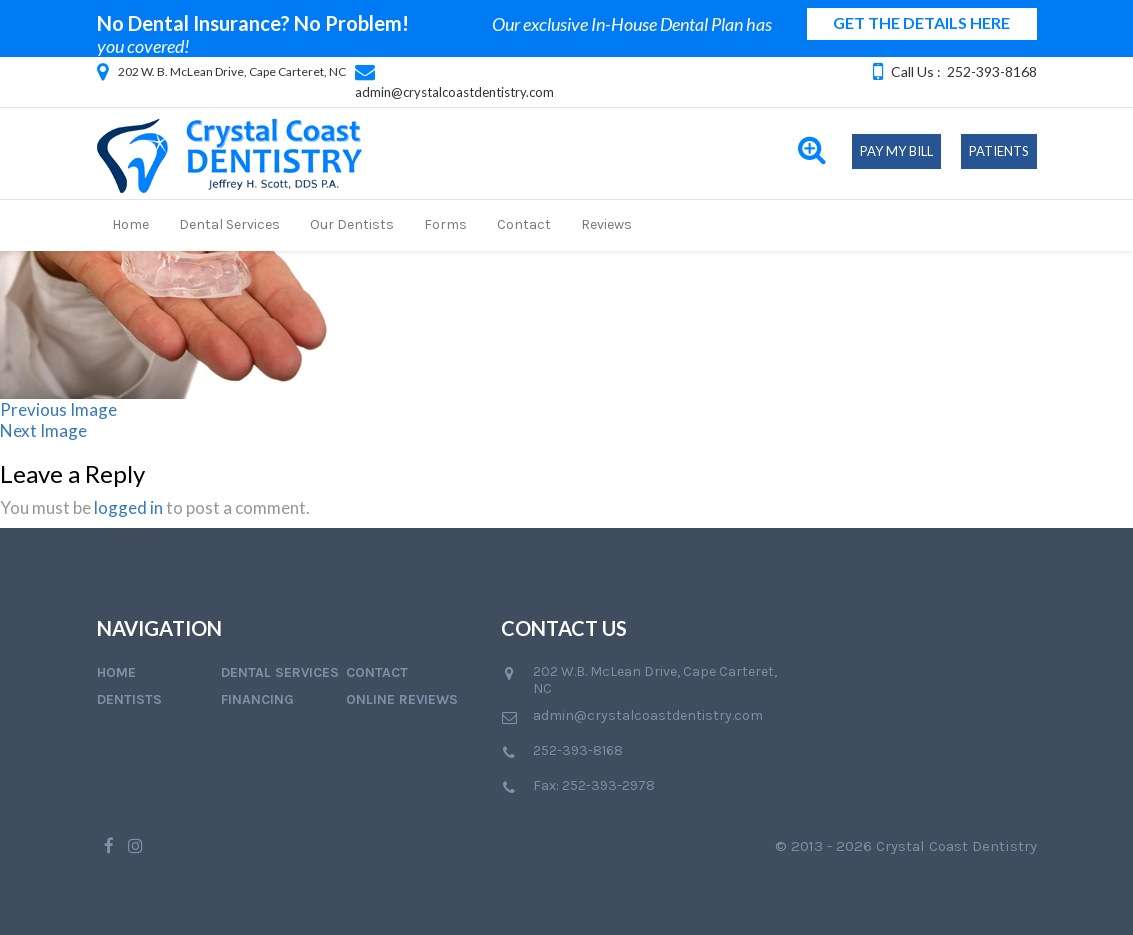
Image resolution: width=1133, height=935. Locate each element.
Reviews (606, 224)
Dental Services (229, 224)
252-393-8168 (992, 71)
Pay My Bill (896, 151)
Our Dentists (352, 224)
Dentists (129, 699)
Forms (445, 224)
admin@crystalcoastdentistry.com (454, 92)
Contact (524, 224)
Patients (999, 151)
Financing (257, 699)
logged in (128, 507)
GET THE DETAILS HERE (921, 22)
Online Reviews (402, 699)
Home (130, 224)
